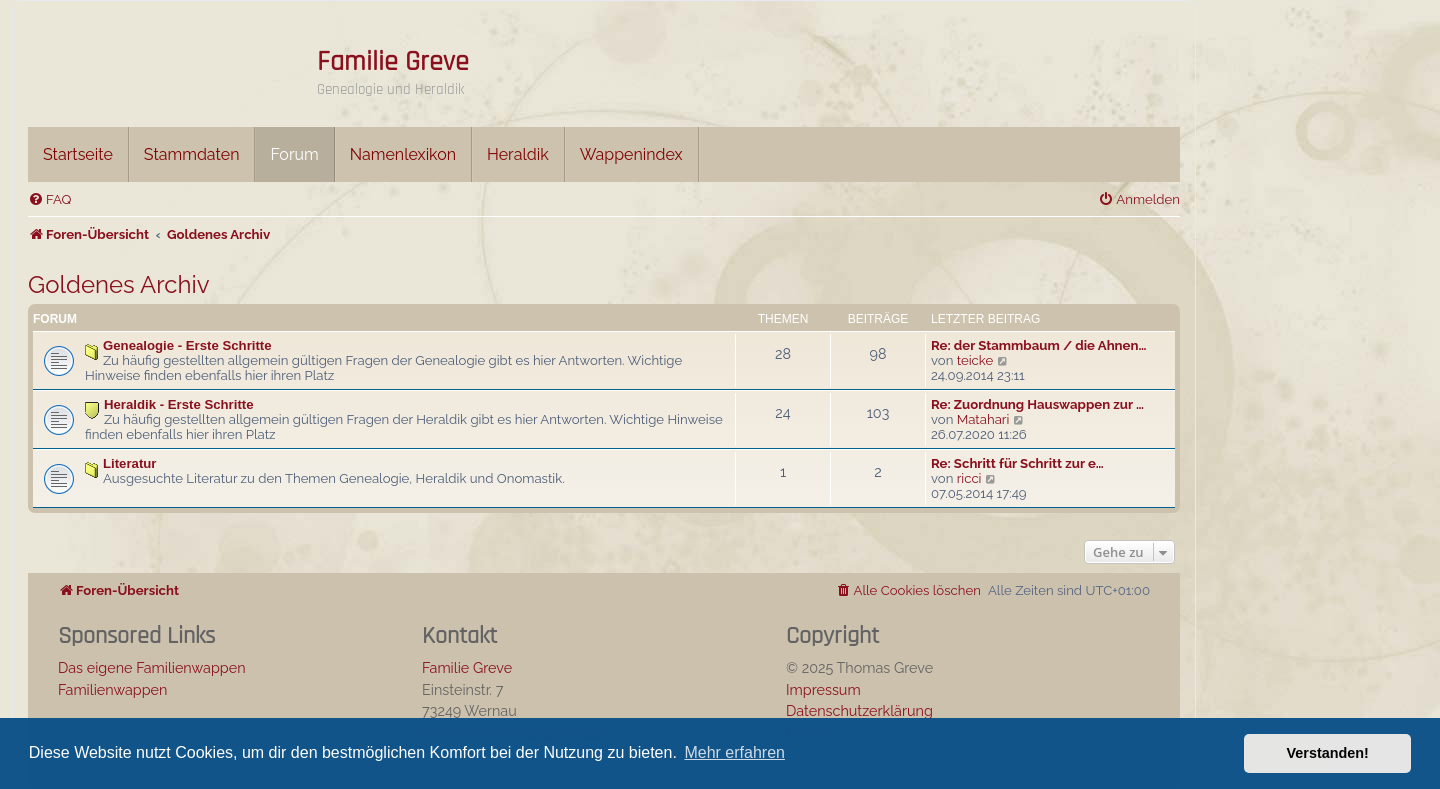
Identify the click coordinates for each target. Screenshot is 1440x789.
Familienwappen (112, 689)
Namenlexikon (403, 154)
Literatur (130, 463)
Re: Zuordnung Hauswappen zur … (1037, 404)
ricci (969, 478)
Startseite (78, 154)
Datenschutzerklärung (859, 710)
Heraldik (518, 154)
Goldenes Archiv (119, 284)
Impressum (823, 689)
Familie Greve (393, 62)
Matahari (983, 419)
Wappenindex (631, 154)
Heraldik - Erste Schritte (179, 404)
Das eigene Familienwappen (152, 667)
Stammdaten (192, 154)
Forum (294, 154)
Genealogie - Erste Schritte (187, 345)
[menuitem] (49, 199)
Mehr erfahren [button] (734, 752)
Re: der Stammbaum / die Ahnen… (1038, 345)
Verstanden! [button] (1328, 753)
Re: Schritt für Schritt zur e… (1017, 463)
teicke (975, 360)
